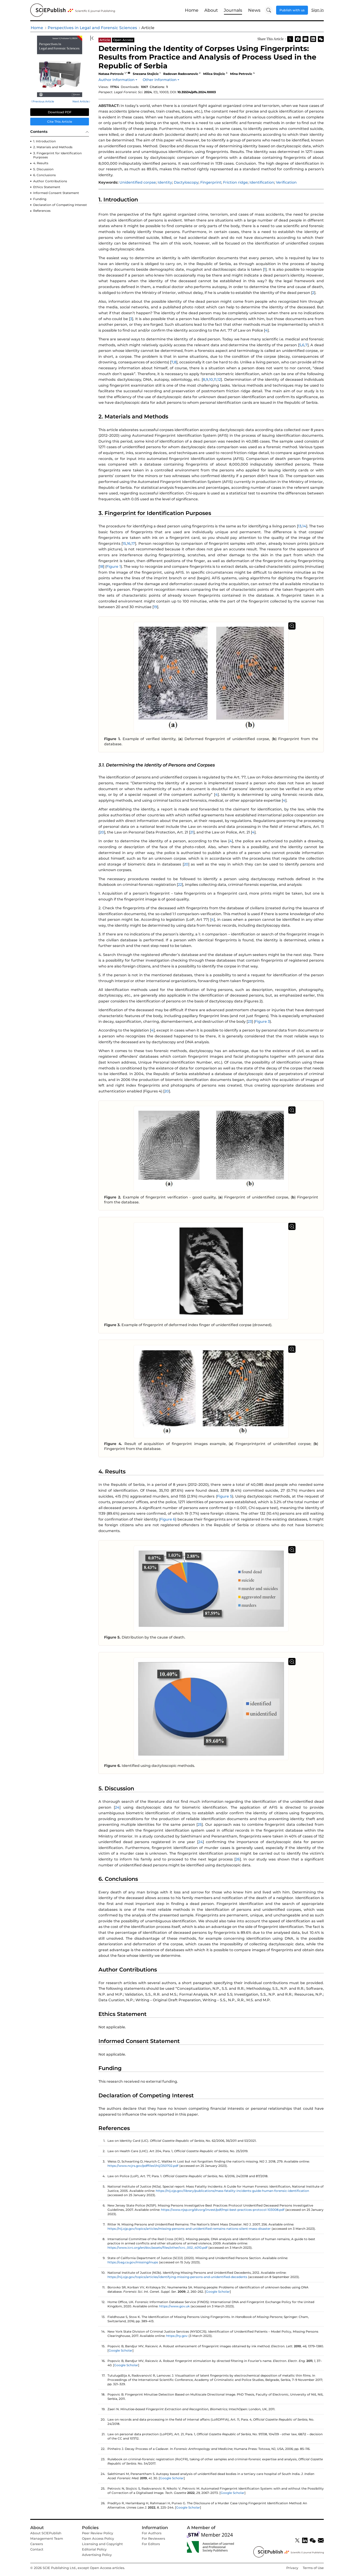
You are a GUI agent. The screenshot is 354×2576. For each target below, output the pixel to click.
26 (237, 1859)
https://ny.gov (177, 2336)
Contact (36, 2549)
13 (299, 526)
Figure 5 (224, 1496)
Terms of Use (313, 2568)
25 (200, 1824)
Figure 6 (167, 1519)
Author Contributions (50, 181)
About (211, 10)
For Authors (151, 2533)
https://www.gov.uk (174, 2306)
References (42, 210)
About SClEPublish (45, 2533)
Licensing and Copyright (102, 2544)
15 (124, 543)
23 (250, 1021)
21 (191, 832)
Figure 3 (262, 1021)
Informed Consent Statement (56, 193)
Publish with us (292, 10)
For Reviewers (153, 2539)
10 (211, 379)
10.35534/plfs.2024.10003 (196, 92)
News (254, 10)
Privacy (292, 2568)
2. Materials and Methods (52, 147)
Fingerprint (210, 182)
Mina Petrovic (241, 74)
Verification (286, 182)
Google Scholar (218, 2291)
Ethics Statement (46, 187)
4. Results (40, 163)
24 (117, 1807)
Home (191, 10)
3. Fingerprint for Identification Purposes (57, 155)
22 (180, 884)
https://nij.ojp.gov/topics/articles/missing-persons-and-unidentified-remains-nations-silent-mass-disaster (189, 2228)
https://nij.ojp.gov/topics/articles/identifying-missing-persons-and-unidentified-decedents (177, 2277)
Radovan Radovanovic (180, 74)
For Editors (151, 2544)
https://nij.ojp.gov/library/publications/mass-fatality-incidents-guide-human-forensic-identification (232, 2191)
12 (219, 379)
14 (304, 526)
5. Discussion (43, 169)
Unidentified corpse (137, 182)
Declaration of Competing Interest (60, 205)
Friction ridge (235, 182)
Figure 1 (113, 566)
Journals (233, 10)
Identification (261, 182)
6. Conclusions (44, 175)
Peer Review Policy (97, 2533)
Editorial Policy (94, 2549)
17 (133, 543)
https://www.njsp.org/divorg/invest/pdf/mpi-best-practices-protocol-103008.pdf (222, 2209)
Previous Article (43, 101)
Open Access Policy (98, 2539)
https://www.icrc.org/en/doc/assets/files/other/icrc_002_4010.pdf (157, 2247)
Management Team (46, 2539)
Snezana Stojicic (146, 74)
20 (102, 832)
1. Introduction (44, 141)
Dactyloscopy (186, 182)
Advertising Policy (97, 2555)
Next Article (80, 101)
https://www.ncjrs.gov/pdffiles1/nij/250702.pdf (142, 2165)
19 (155, 607)
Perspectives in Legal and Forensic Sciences (92, 27)
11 (215, 379)
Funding (39, 199)
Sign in (317, 10)
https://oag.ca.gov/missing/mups (132, 2262)
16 (128, 543)
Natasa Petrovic (111, 74)
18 (101, 566)
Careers (36, 2544)
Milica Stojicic (214, 74)
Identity (165, 182)
